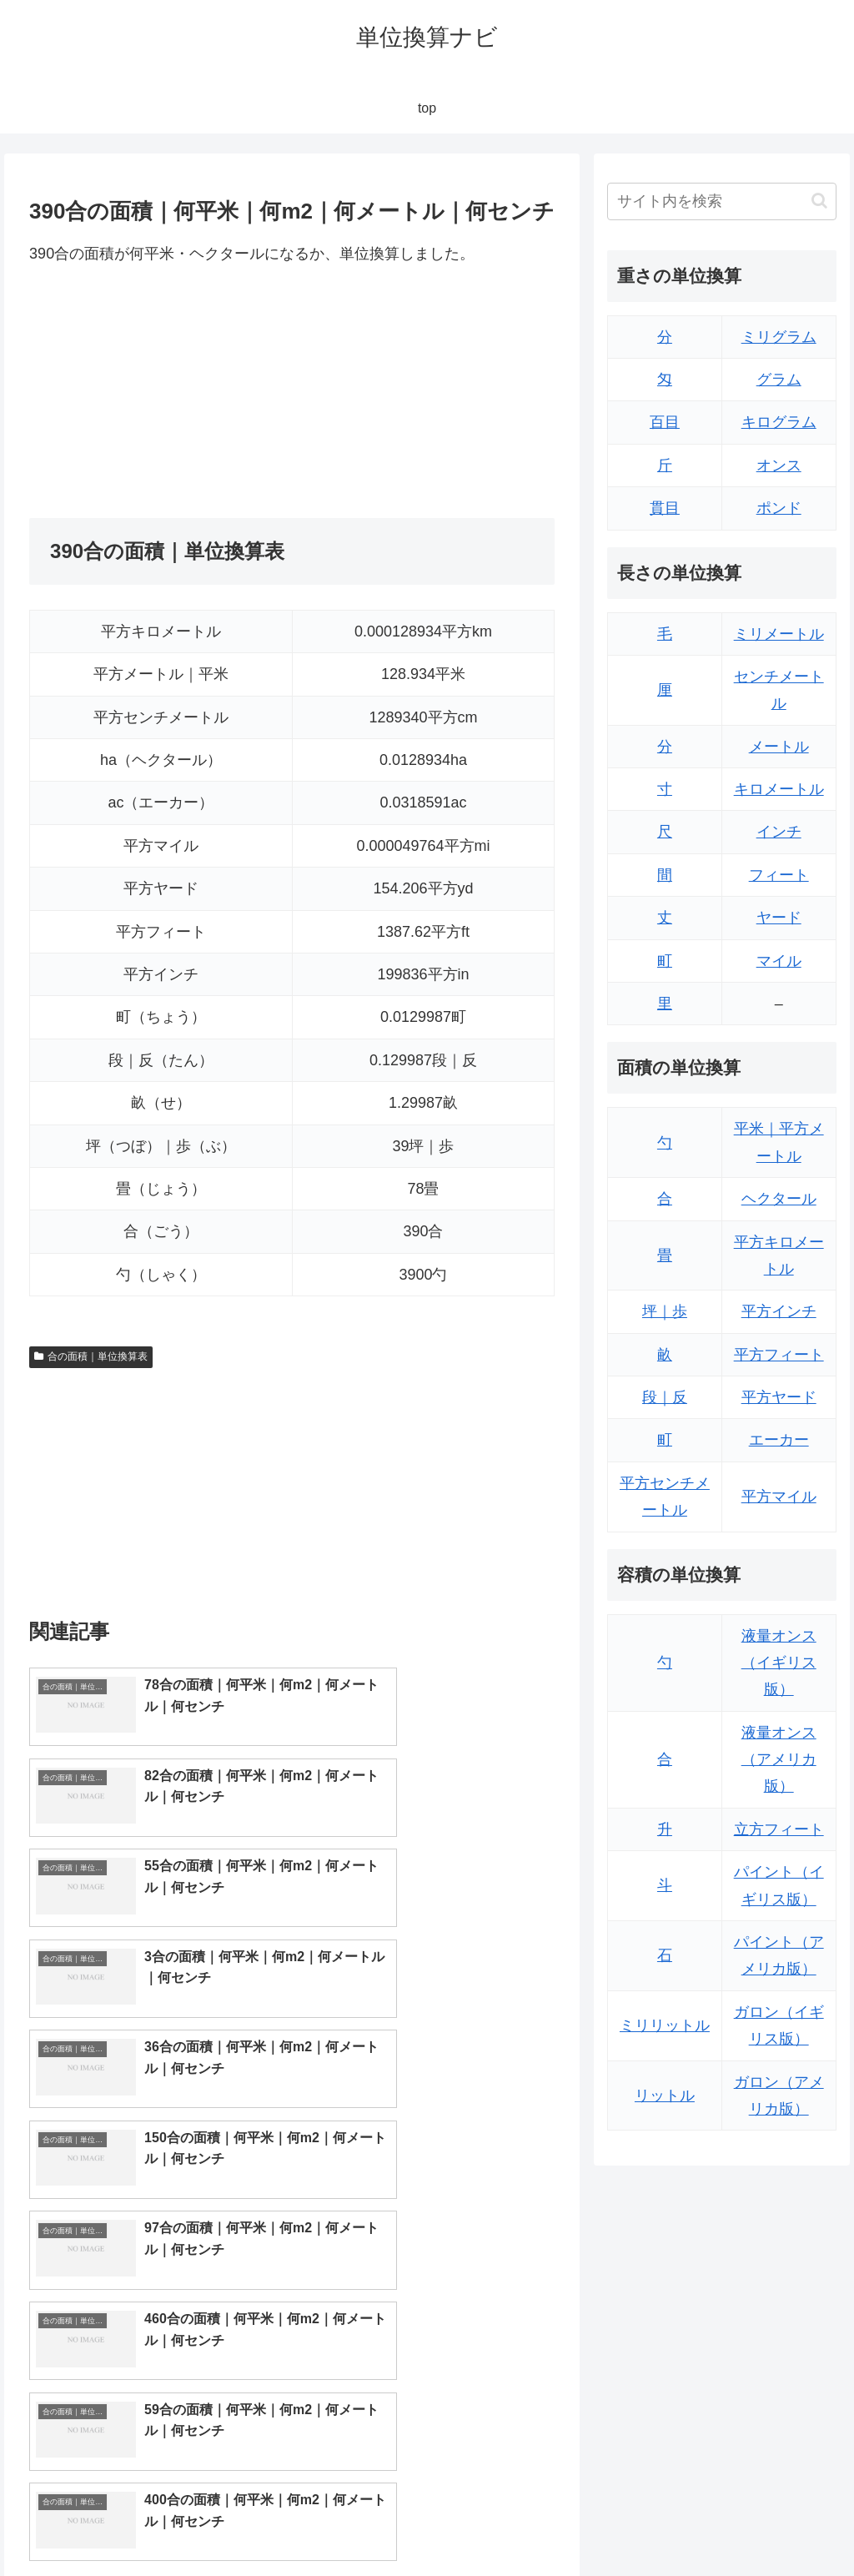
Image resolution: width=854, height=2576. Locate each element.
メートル (779, 746)
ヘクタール (778, 1198)
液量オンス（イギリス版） (778, 1663)
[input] (721, 201)
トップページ (669, 2523)
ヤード (778, 917)
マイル (778, 961)
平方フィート (779, 1354)
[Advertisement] (160, 392)
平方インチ (778, 1311)
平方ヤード (778, 1397)
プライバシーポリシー (779, 2523)
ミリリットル (665, 2025)
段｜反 (664, 1397)
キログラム (778, 422)
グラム (778, 379)
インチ (778, 831)
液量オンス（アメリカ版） (778, 1759)
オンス (778, 465)
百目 (665, 422)
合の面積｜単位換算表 (91, 1356)
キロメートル (779, 789)
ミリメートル (779, 634)
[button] (819, 200)
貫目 (665, 508)
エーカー (779, 1439)
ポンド (778, 508)
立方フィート (779, 1829)
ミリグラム (778, 337)
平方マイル (778, 1496)
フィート (779, 875)
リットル (665, 2095)
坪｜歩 (664, 1311)
